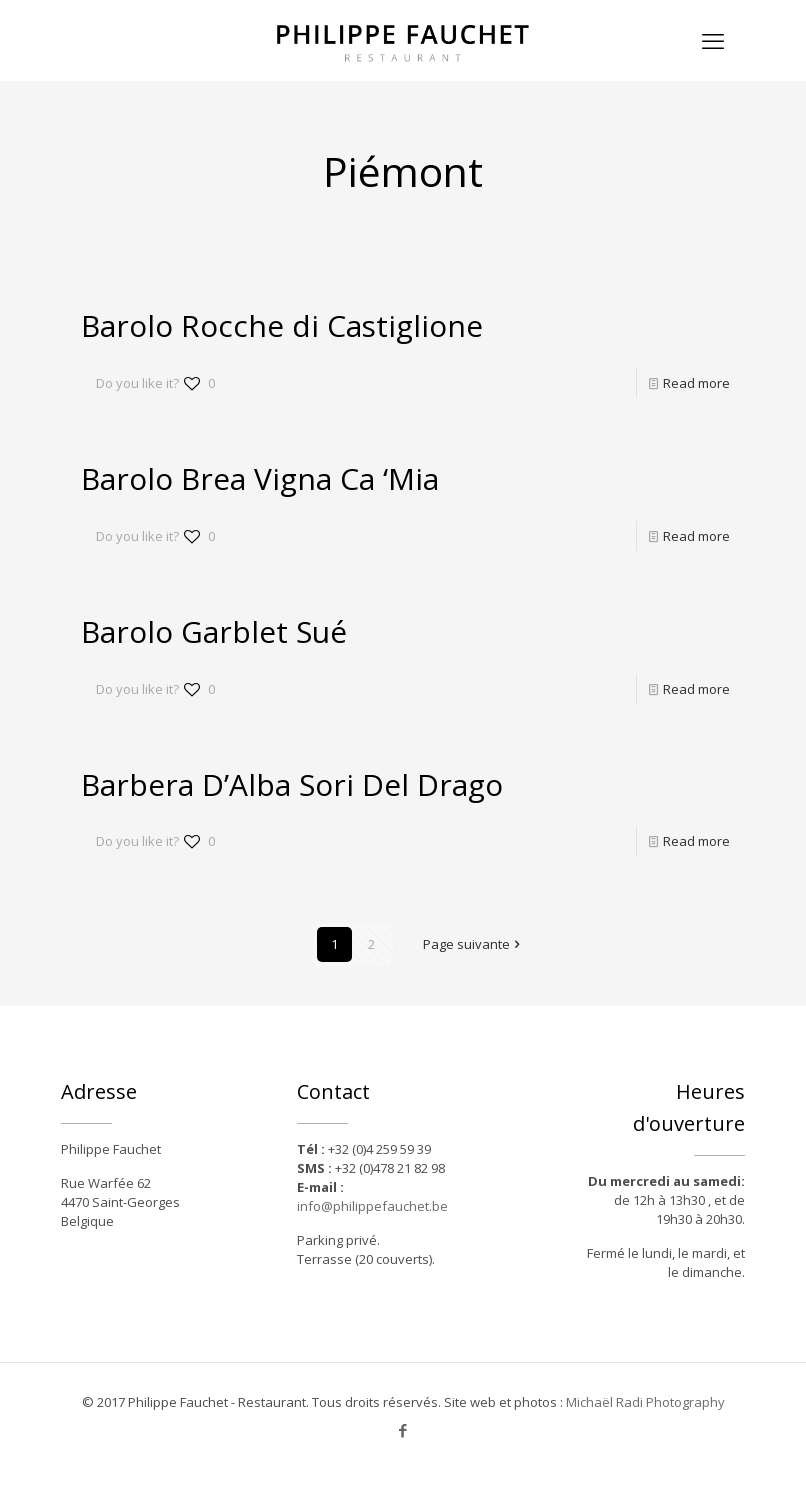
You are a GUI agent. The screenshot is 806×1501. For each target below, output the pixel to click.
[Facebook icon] (403, 1430)
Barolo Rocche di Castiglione (282, 325)
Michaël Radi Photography (645, 1402)
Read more (696, 383)
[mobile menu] (713, 40)
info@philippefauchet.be (372, 1206)
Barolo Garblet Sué (214, 631)
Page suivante (473, 944)
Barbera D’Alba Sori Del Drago (292, 784)
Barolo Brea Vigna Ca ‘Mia (260, 478)
